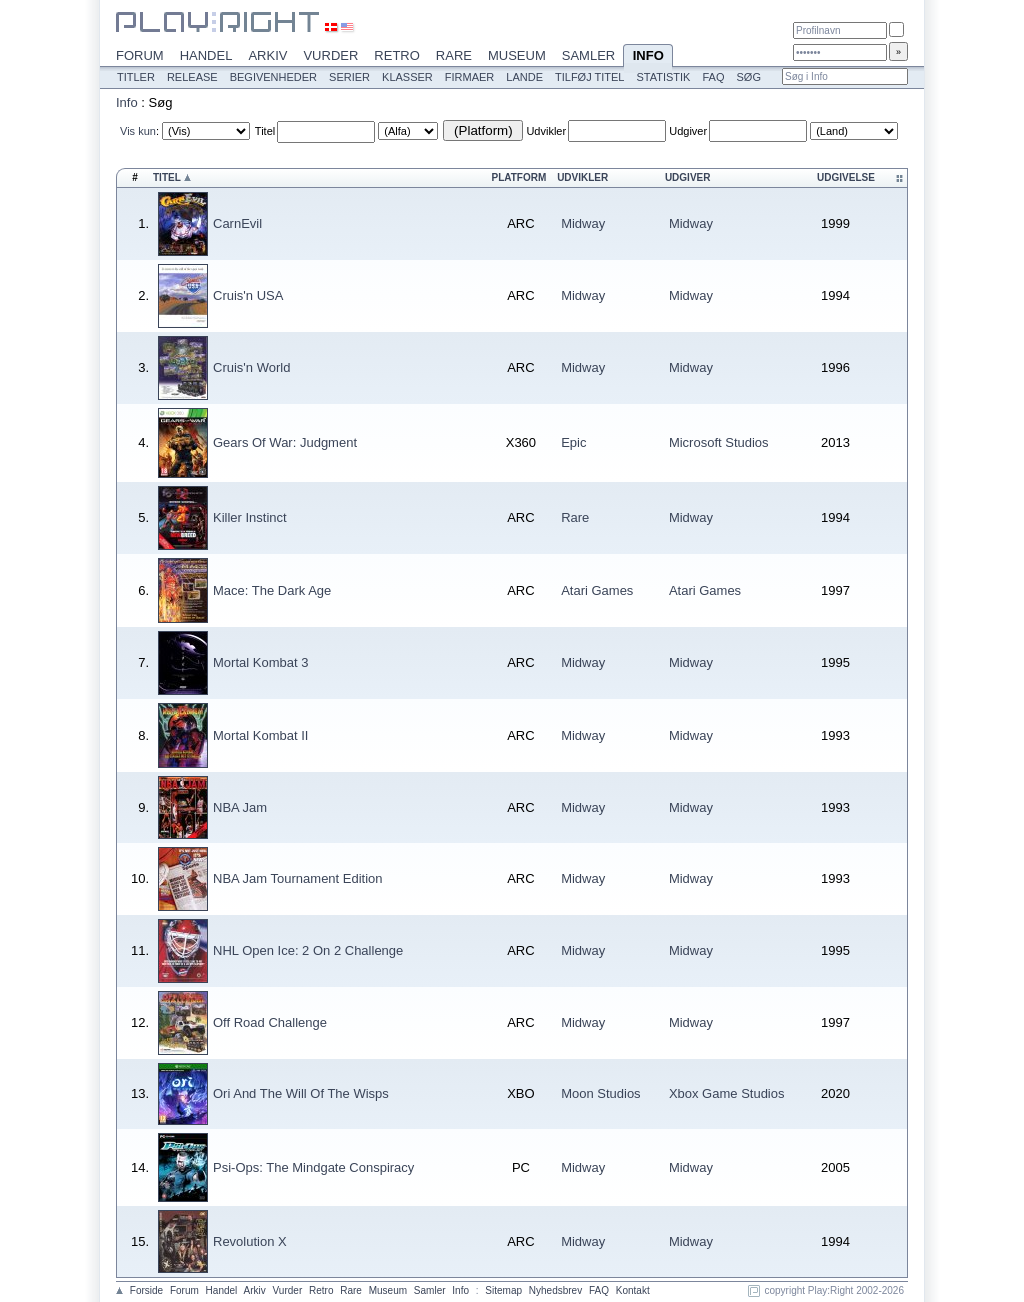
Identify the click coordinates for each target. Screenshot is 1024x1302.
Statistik (663, 77)
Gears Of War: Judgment (285, 442)
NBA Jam (240, 807)
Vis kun (138, 131)
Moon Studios (601, 1093)
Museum (517, 55)
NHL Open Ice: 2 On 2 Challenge (308, 950)
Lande (524, 77)
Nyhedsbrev (555, 1290)
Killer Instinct (250, 517)
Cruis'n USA (248, 295)
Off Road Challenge (270, 1022)
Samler (588, 55)
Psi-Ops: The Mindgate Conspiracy (313, 1167)
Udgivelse (846, 177)
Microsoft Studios (719, 442)
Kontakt (633, 1290)
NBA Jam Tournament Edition (298, 878)
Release (192, 77)
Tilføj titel (589, 77)
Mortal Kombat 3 (260, 662)
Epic (573, 442)
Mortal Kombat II (260, 735)
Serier (349, 77)
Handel (206, 55)
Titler (136, 77)
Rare (454, 55)
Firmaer (470, 77)
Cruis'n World (251, 367)
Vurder (330, 55)
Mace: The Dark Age (272, 590)
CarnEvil (237, 223)
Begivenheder (273, 77)
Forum (140, 55)
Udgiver (688, 131)
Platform (519, 177)
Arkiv (267, 55)
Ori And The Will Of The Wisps (301, 1093)
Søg (748, 77)
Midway (583, 223)
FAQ (713, 77)
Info (648, 57)
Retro (397, 55)
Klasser (407, 77)
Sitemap (503, 1290)
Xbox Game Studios (727, 1093)
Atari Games (597, 590)
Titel (265, 131)
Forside (146, 1290)
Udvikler (546, 131)
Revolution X (250, 1241)
